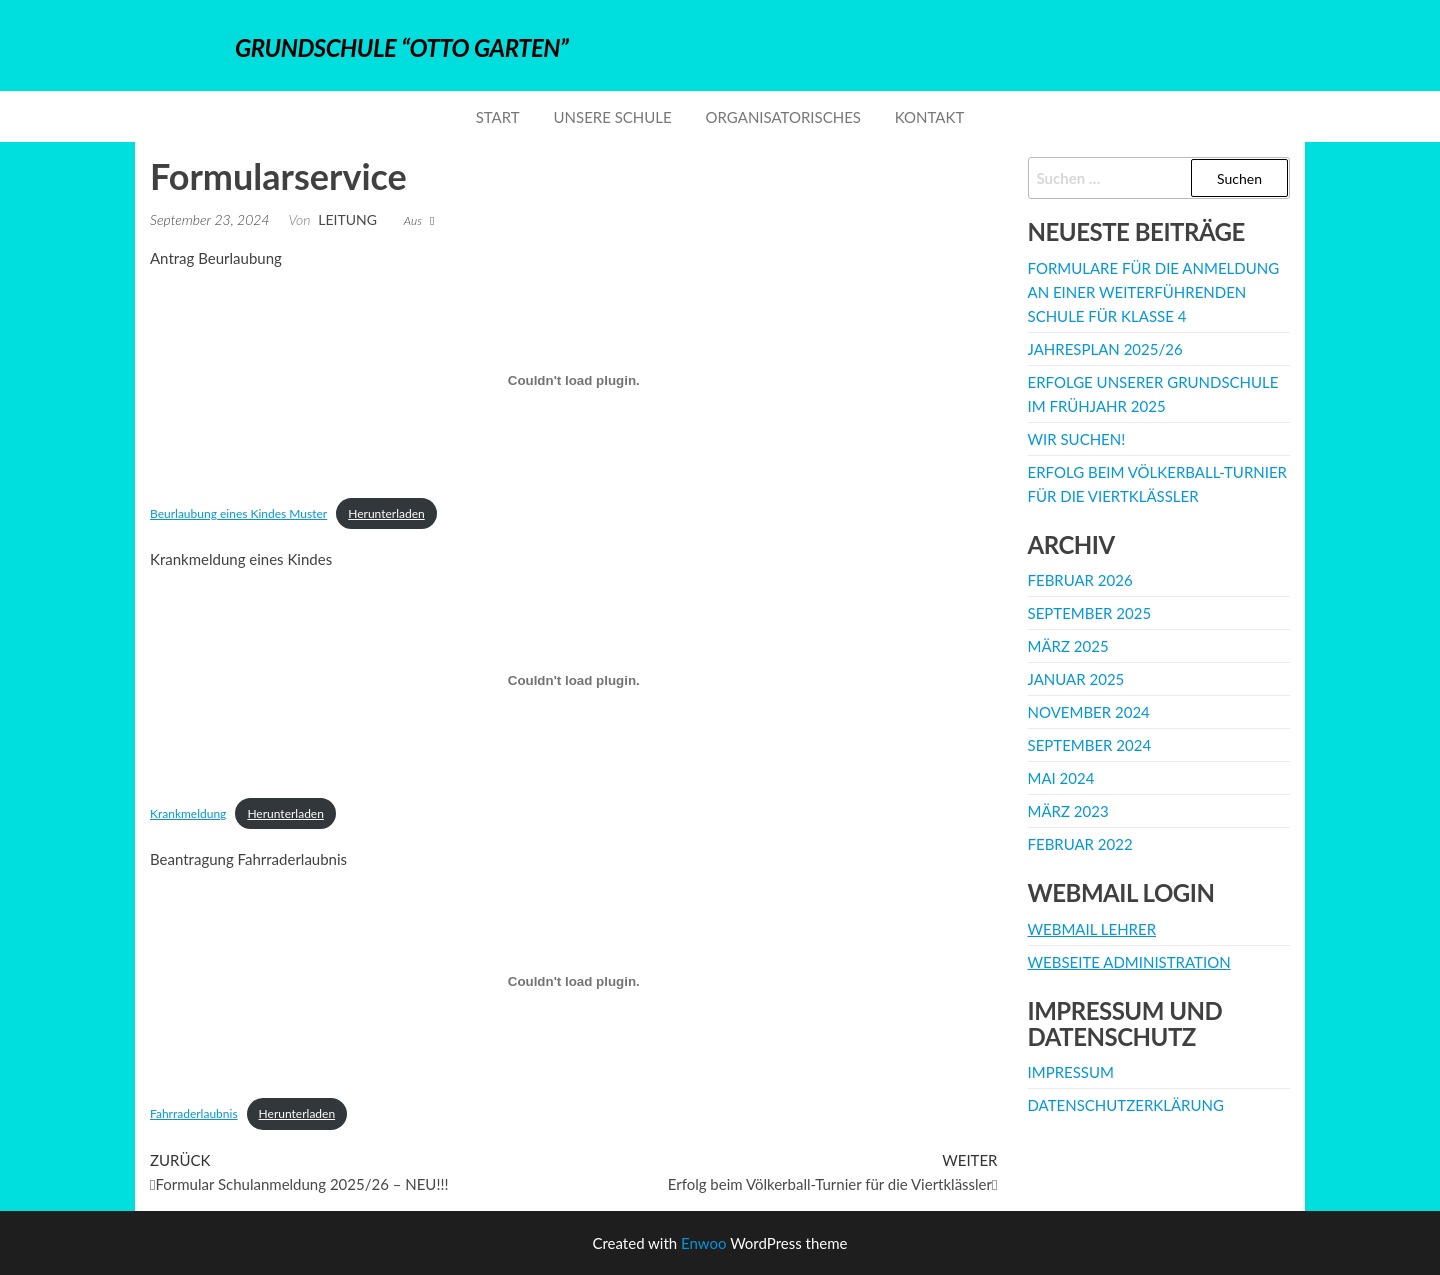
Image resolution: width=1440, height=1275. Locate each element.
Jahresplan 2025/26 (1105, 349)
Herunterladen (386, 513)
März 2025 (1068, 646)
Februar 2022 (1080, 844)
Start (498, 117)
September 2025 (1090, 613)
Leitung (347, 219)
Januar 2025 (1076, 679)
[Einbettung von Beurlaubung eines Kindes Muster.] (574, 380)
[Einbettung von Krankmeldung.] (574, 681)
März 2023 (1068, 811)
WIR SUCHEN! (1077, 439)
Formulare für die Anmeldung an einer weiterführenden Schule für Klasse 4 (1154, 292)
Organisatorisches (783, 117)
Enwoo (703, 1243)
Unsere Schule (613, 117)
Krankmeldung (188, 813)
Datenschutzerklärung (1126, 1105)
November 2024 (1089, 712)
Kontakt (930, 117)
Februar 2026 (1080, 580)
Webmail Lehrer (1092, 929)
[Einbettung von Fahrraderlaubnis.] (574, 981)
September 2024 (1090, 745)
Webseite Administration (1129, 962)
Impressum (1071, 1072)
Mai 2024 (1061, 778)
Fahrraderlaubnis (194, 1113)
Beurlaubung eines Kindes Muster (238, 513)
